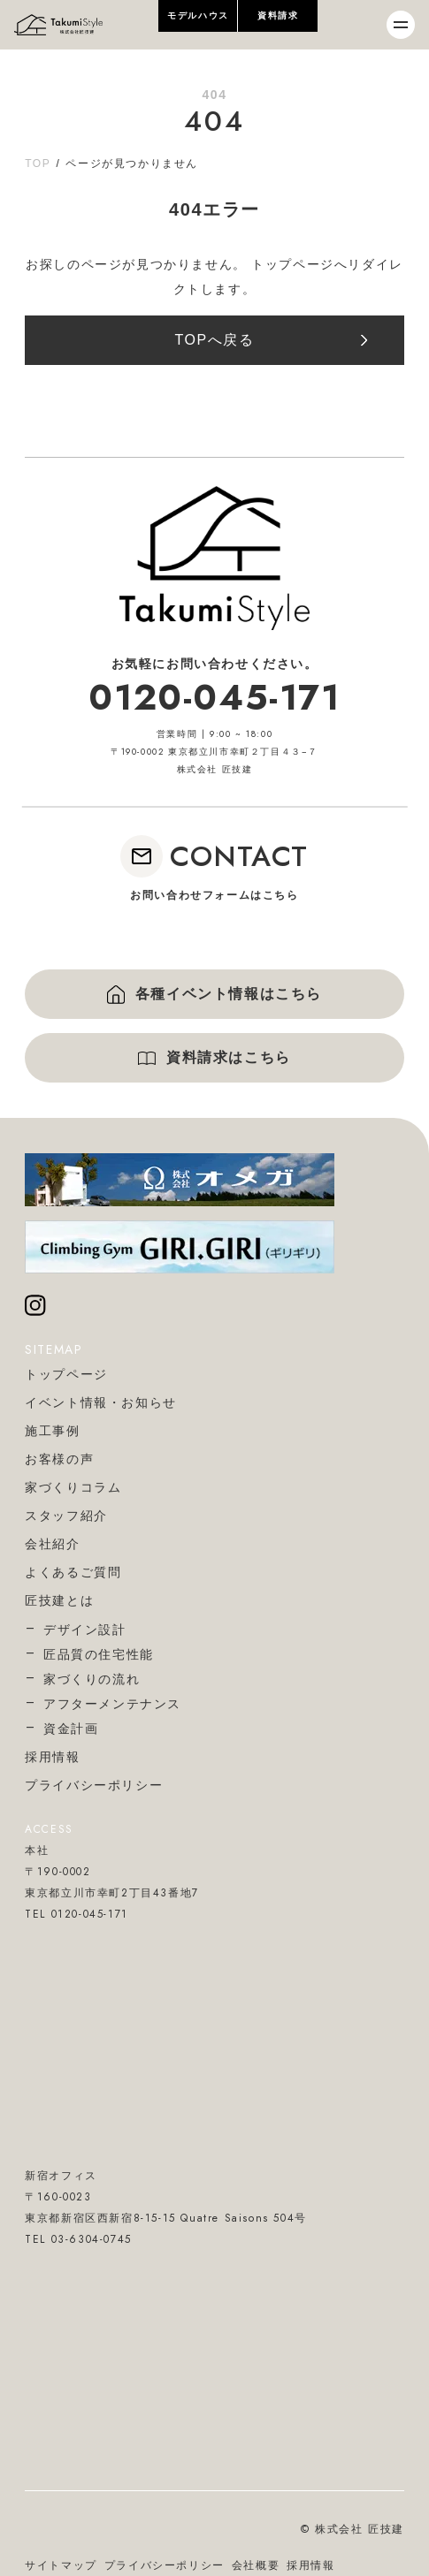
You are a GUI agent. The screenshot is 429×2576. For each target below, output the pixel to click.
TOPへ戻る (214, 339)
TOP (37, 163)
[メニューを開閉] (401, 25)
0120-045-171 (214, 697)
